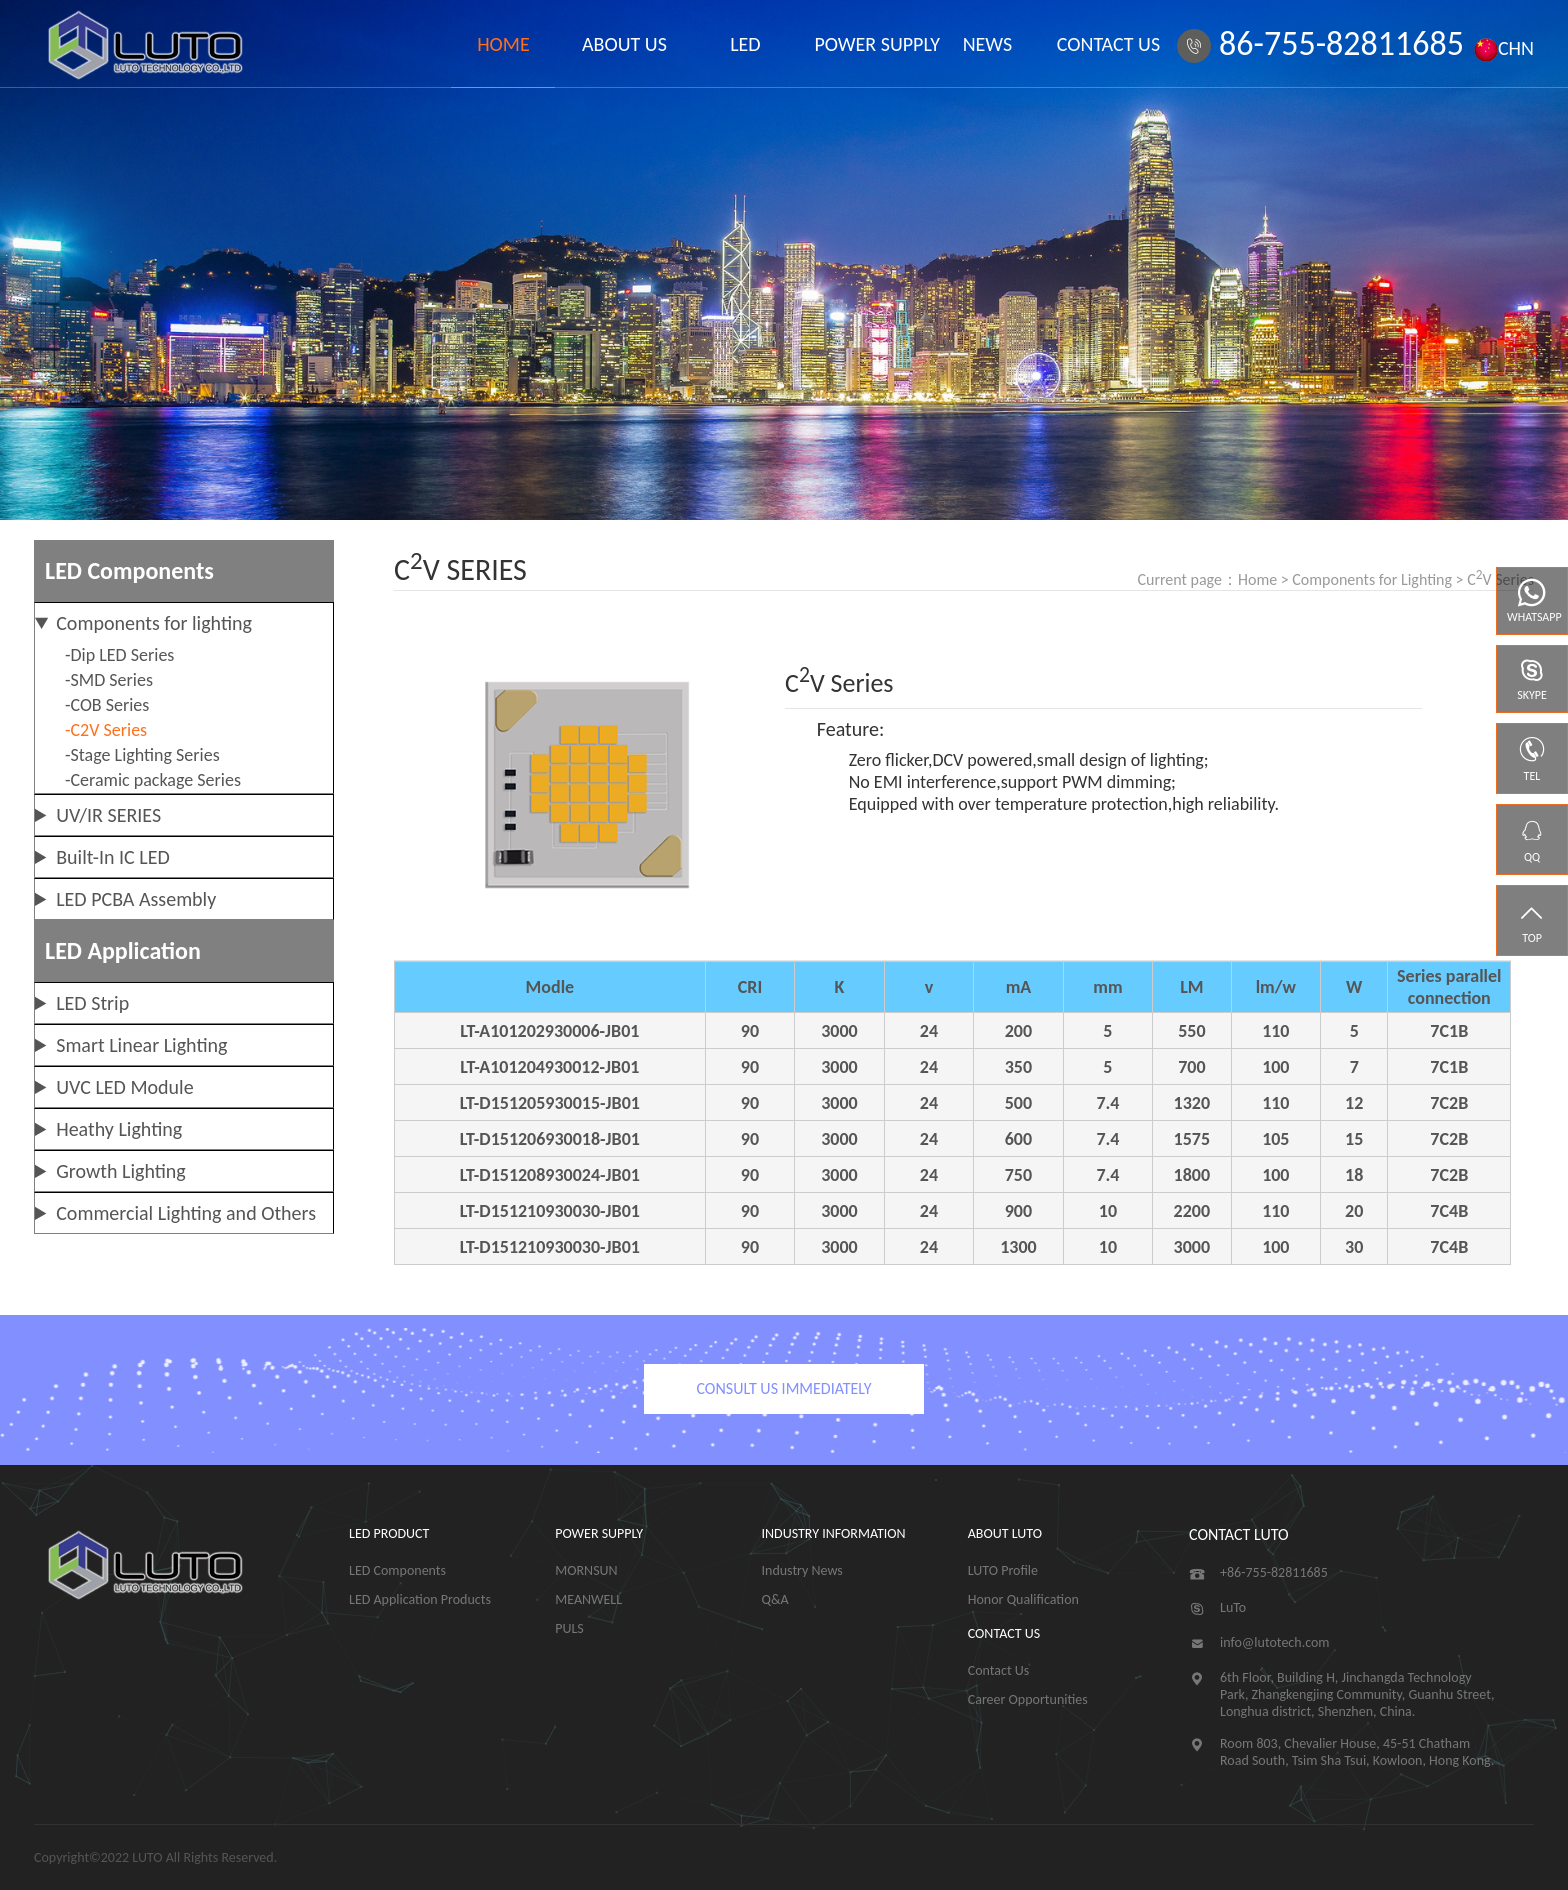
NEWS (988, 44)
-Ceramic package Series (153, 780)
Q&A (775, 1599)
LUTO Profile (1003, 1570)
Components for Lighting (1372, 579)
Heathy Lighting (119, 1129)
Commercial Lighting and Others (186, 1213)
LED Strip (92, 1003)
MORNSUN (586, 1570)
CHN (1504, 48)
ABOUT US (624, 44)
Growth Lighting (121, 1171)
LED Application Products (420, 1599)
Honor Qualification (1023, 1599)
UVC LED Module (124, 1087)
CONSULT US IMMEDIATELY (783, 1388)
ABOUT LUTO (1005, 1533)
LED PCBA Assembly (136, 899)
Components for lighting (154, 623)
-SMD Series (109, 680)
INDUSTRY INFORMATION (834, 1533)
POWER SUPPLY (866, 44)
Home (1257, 579)
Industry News (802, 1570)
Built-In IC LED (113, 857)
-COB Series (107, 705)
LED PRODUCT (389, 1533)
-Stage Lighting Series (142, 755)
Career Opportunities (1028, 1699)
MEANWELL (588, 1599)
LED (745, 44)
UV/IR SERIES (108, 815)
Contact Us (999, 1670)
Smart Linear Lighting (141, 1045)
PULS (569, 1628)
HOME (503, 44)
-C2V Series (106, 730)
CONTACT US (1108, 44)
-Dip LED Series (119, 655)
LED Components (397, 1570)
